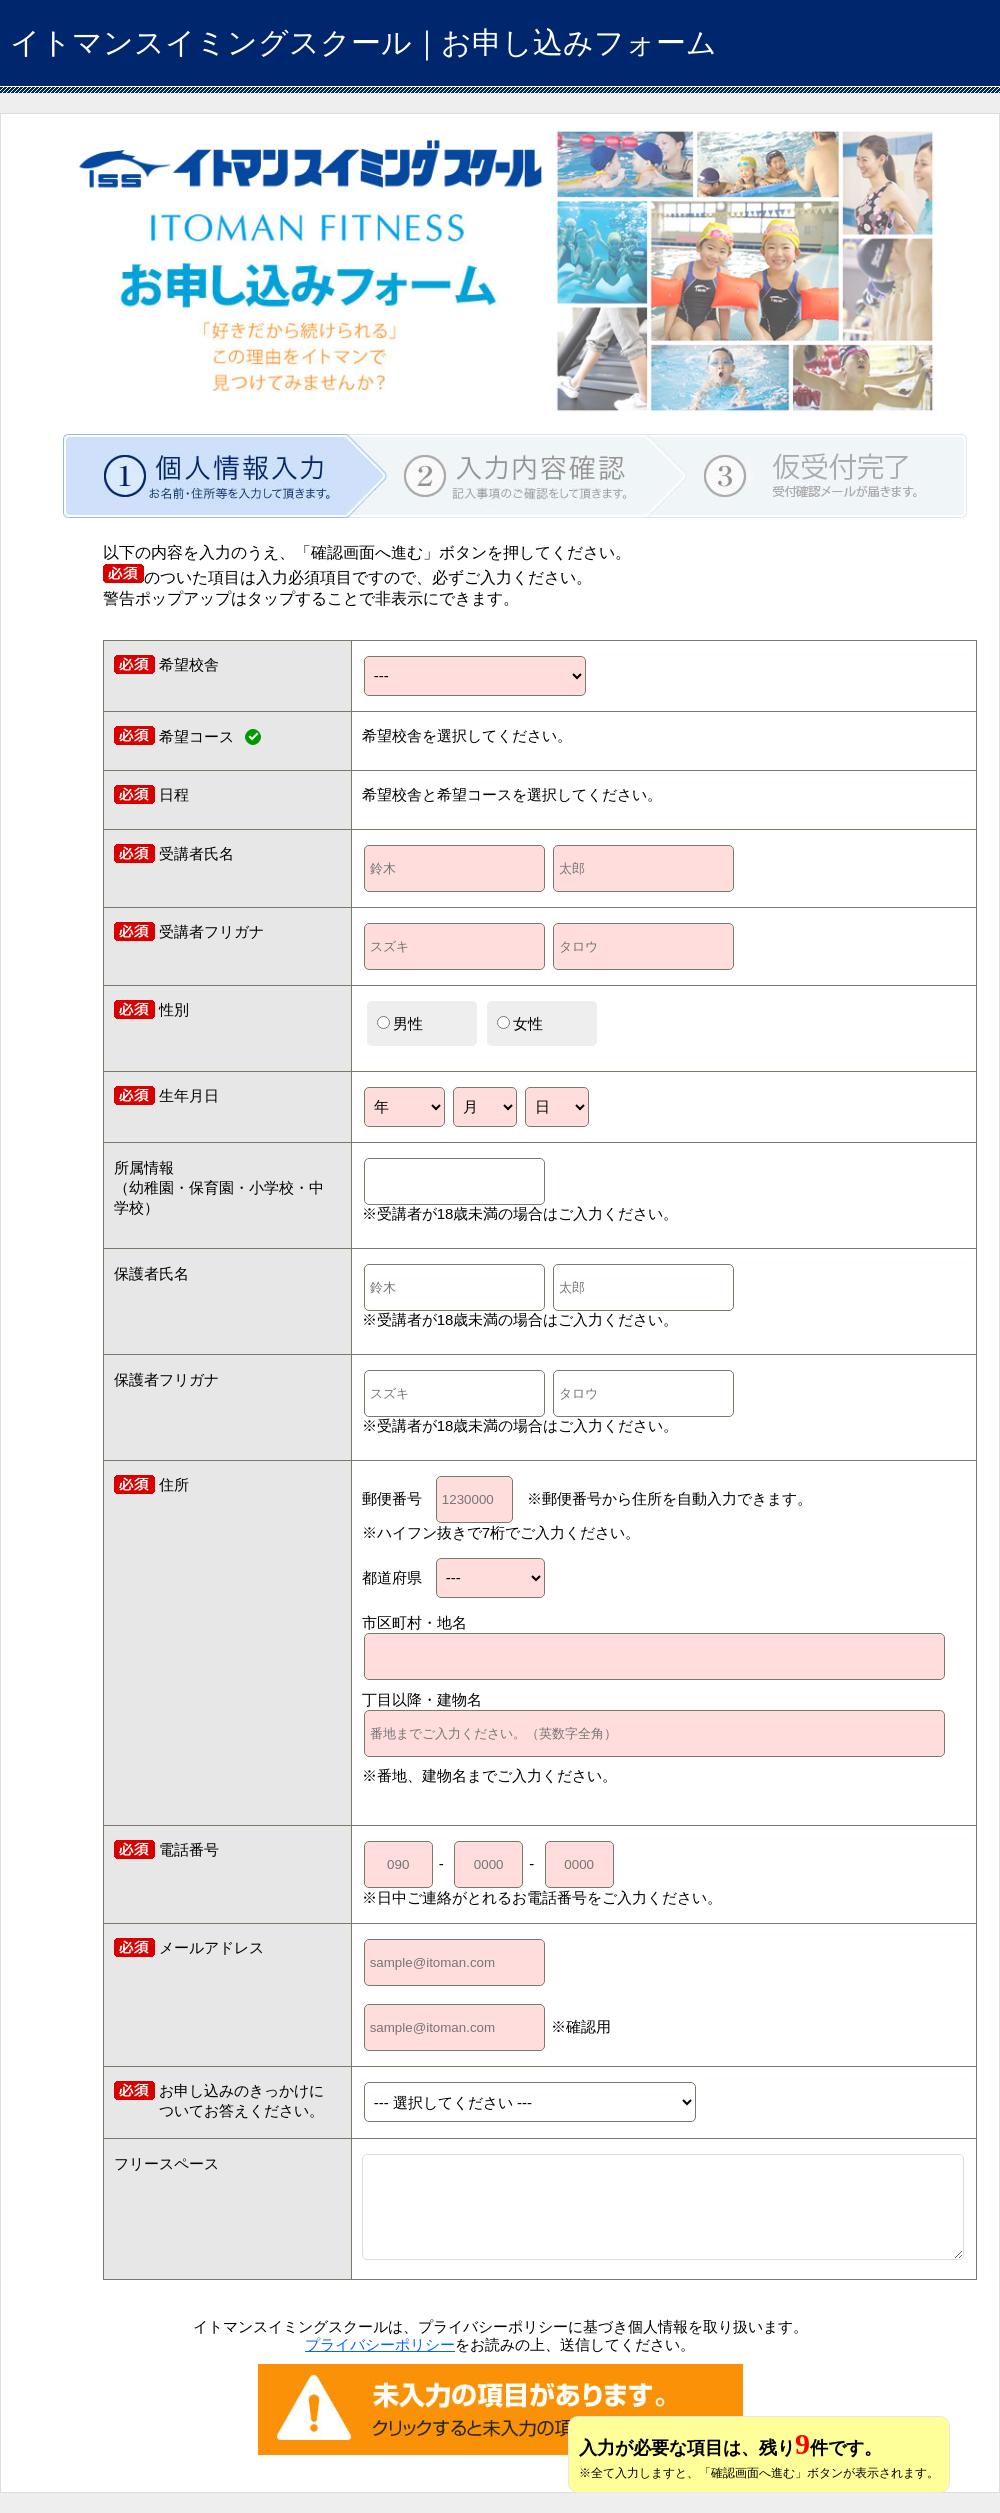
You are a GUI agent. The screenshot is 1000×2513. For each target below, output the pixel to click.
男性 (400, 1023)
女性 (520, 1023)
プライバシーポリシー (380, 2344)
